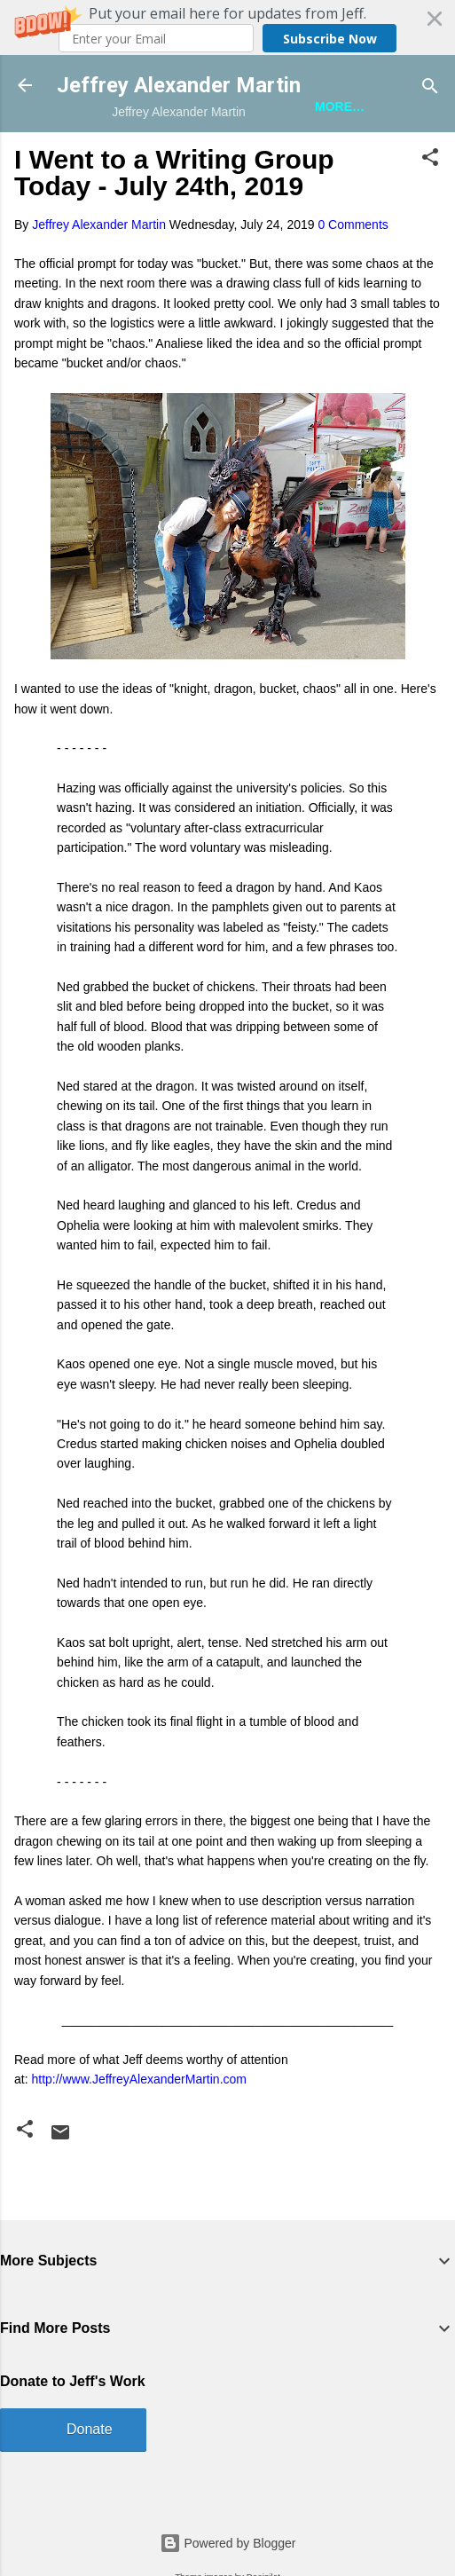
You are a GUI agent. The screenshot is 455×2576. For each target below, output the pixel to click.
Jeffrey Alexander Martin (179, 85)
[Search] (430, 87)
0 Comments (353, 224)
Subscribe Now (330, 38)
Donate (90, 2429)
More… (340, 106)
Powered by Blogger (228, 2543)
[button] (227, 27)
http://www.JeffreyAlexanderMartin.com (139, 2079)
